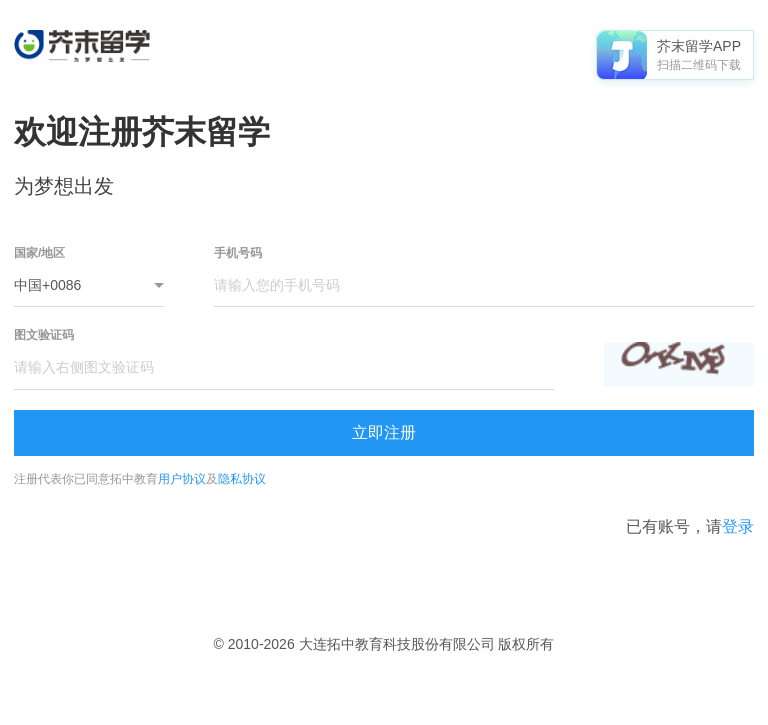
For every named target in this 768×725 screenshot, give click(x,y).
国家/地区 (39, 253)
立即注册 (384, 432)
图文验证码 (44, 335)
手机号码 (238, 253)
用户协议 (182, 479)
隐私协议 (242, 479)
